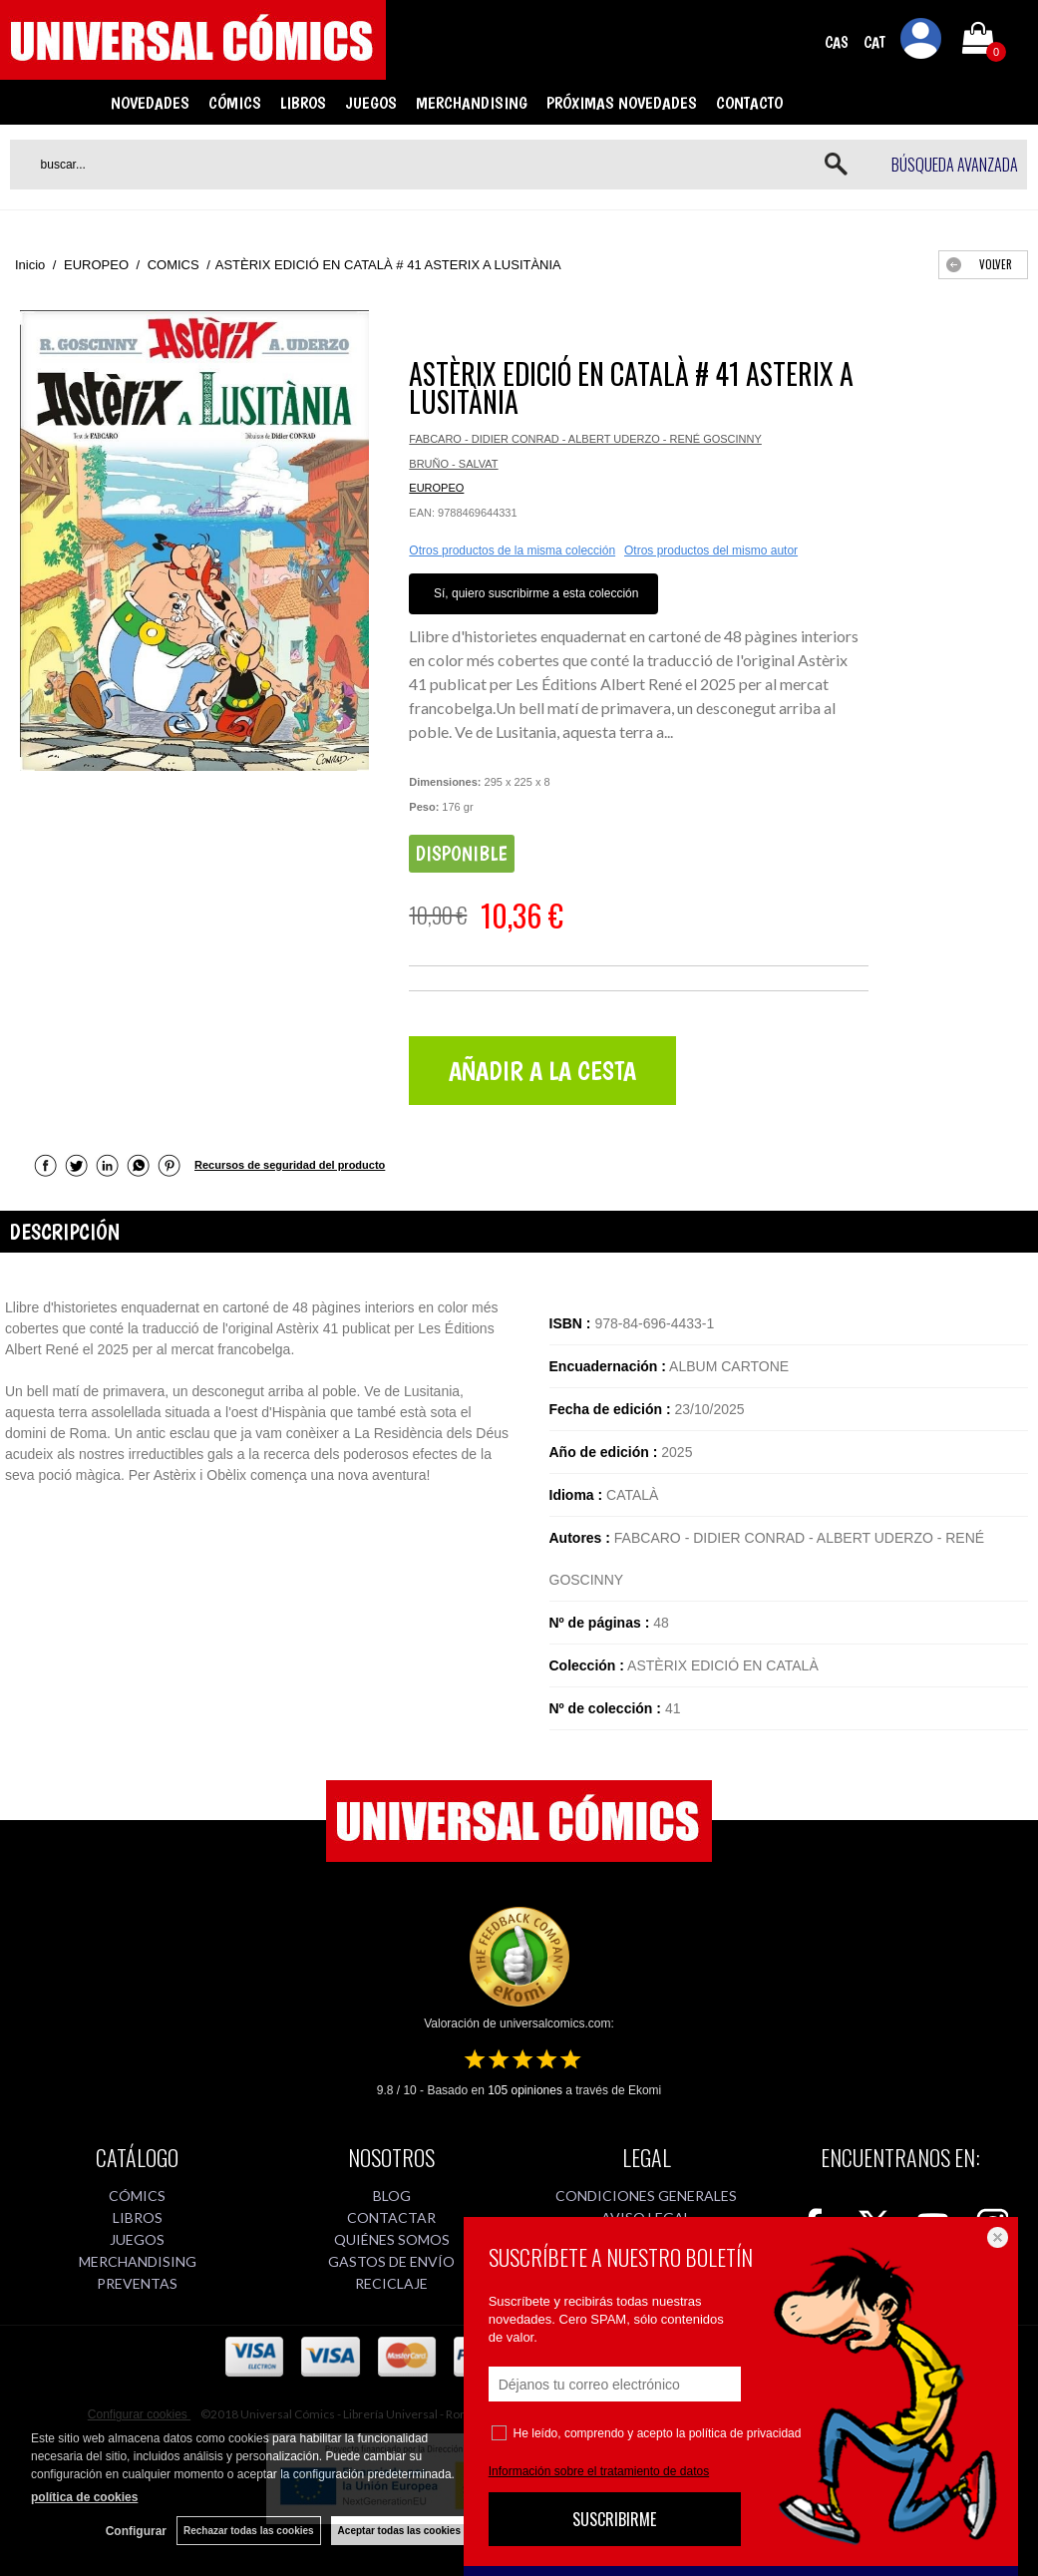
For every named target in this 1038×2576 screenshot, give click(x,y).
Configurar (136, 2531)
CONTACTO (749, 103)
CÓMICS (234, 103)
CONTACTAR (391, 2217)
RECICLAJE (391, 2283)
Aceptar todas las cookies (399, 2530)
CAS (837, 42)
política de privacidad (745, 2433)
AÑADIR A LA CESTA (542, 1070)
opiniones (525, 2090)
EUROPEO (436, 488)
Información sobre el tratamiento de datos (599, 2471)
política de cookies (84, 2497)
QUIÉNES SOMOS (392, 2239)
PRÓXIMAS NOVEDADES (621, 103)
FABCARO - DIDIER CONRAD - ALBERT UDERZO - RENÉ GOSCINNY (585, 439)
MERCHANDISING (471, 103)
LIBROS (303, 103)
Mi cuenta (921, 42)
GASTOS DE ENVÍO (391, 2261)
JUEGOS (371, 103)
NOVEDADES (150, 103)
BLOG (392, 2195)
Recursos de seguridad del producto (289, 1165)
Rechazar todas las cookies (248, 2530)
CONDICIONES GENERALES (646, 2195)
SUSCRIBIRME (614, 2519)
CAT (874, 42)
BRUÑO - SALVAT (453, 464)
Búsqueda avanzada (954, 165)
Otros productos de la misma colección (512, 550)
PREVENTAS (137, 2283)
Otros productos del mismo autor (711, 550)
